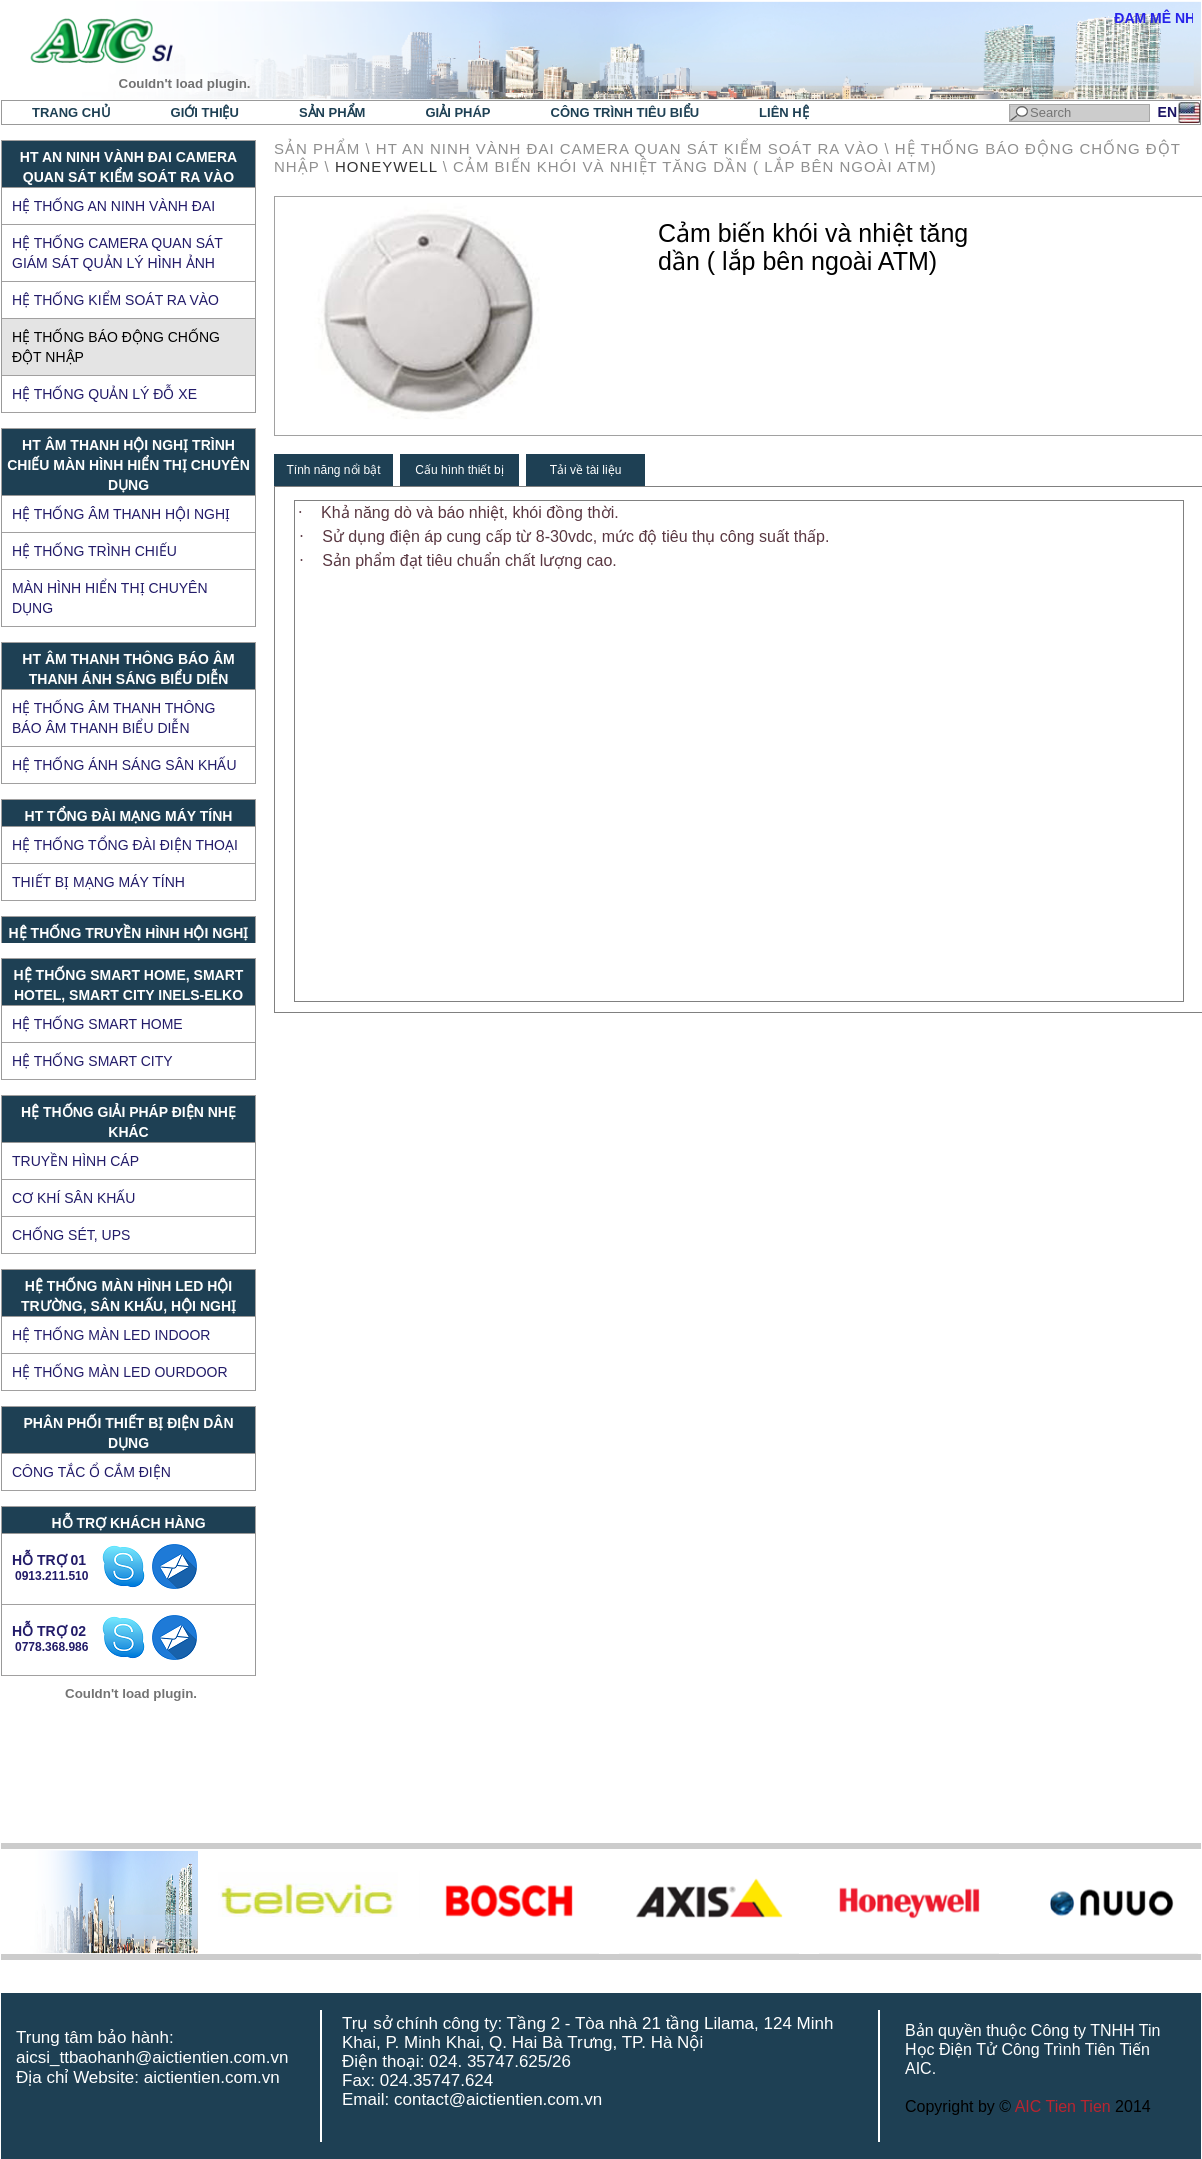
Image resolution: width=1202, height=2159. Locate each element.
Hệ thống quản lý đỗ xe (104, 394)
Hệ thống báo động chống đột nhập (116, 347)
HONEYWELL (386, 166)
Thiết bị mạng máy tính (98, 882)
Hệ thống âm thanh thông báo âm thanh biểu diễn (113, 718)
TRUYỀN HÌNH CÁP (75, 1161)
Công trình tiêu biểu (625, 112)
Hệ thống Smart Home (97, 1024)
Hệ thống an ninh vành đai (113, 206)
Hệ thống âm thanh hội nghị (121, 514)
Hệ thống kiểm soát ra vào (115, 300)
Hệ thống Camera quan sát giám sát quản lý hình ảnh (117, 253)
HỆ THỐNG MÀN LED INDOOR (111, 1335)
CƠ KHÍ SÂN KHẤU (73, 1198)
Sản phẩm (332, 112)
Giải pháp (457, 112)
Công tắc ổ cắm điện (91, 1472)
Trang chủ (71, 112)
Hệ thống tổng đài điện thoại (125, 845)
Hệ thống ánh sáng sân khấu (124, 765)
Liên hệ (784, 112)
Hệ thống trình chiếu (94, 551)
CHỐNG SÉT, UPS (71, 1235)
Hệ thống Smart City (92, 1061)
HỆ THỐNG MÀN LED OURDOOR (120, 1372)
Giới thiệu (205, 112)
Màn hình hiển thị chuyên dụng (110, 598)
